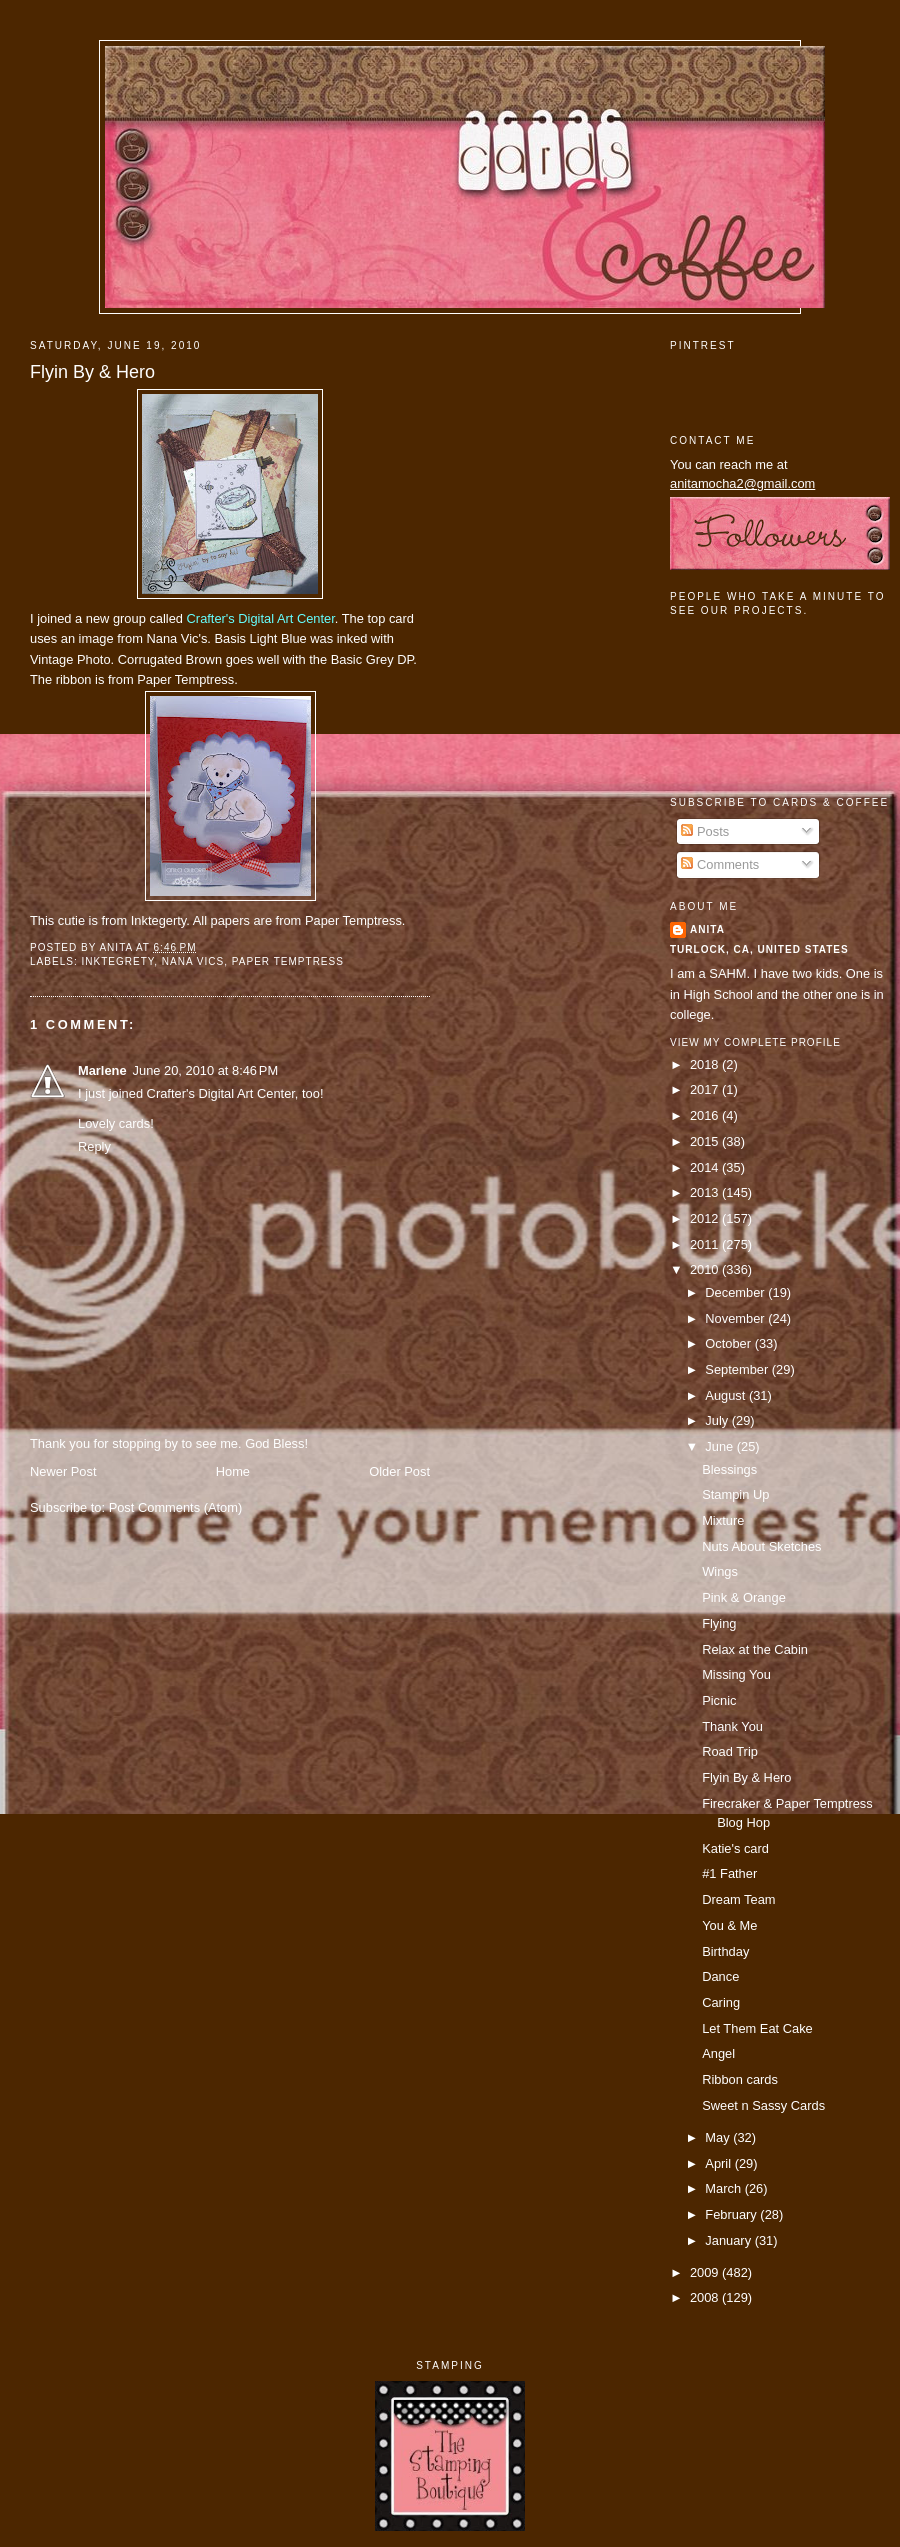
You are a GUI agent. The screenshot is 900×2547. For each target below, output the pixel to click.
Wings (720, 1571)
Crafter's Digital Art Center (261, 618)
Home (233, 1471)
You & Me (729, 1925)
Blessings (729, 1469)
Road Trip (730, 1751)
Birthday (725, 1951)
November (736, 1318)
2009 (706, 2272)
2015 (706, 1141)
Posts (705, 831)
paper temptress (288, 961)
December (736, 1292)
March (724, 2188)
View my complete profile (755, 1042)
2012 (706, 1218)
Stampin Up (735, 1494)
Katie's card (735, 1848)
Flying (719, 1623)
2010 (706, 1269)
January (729, 2240)
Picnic (719, 1700)
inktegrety (117, 961)
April (719, 2163)
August (727, 1395)
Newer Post (63, 1471)
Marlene (102, 1070)
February (732, 2214)
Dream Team (738, 1899)
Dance (720, 1976)
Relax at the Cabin (755, 1649)
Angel (718, 2053)
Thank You (732, 1726)
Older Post (399, 1471)
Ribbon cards (740, 2079)
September (738, 1369)
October (729, 1343)
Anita (707, 929)
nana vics (193, 961)
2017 (706, 1089)
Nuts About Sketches (761, 1546)
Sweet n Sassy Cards (763, 2105)
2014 (706, 1167)
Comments (720, 864)
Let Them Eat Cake (757, 2028)
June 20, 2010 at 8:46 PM (206, 1070)
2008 (706, 2297)
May (719, 2137)
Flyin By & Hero (92, 372)
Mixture (723, 1520)
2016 (706, 1115)
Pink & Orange (744, 1597)
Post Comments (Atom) (176, 1507)
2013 (706, 1192)
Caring (721, 2002)
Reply (94, 1146)
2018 (706, 1064)
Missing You (736, 1674)
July (718, 1420)
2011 (706, 1244)
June (720, 1446)
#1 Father (729, 1873)
